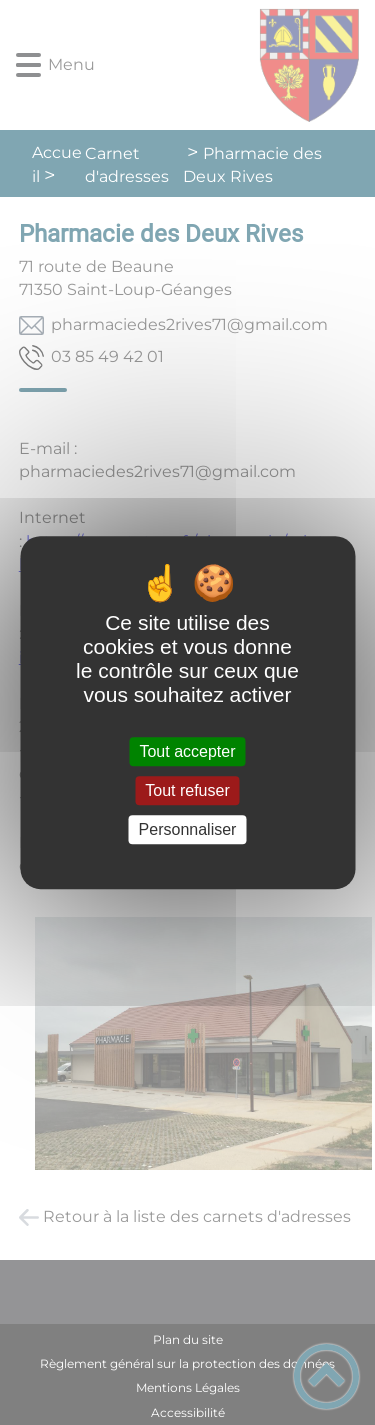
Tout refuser (187, 790)
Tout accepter (187, 751)
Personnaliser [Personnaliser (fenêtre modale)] (188, 829)
